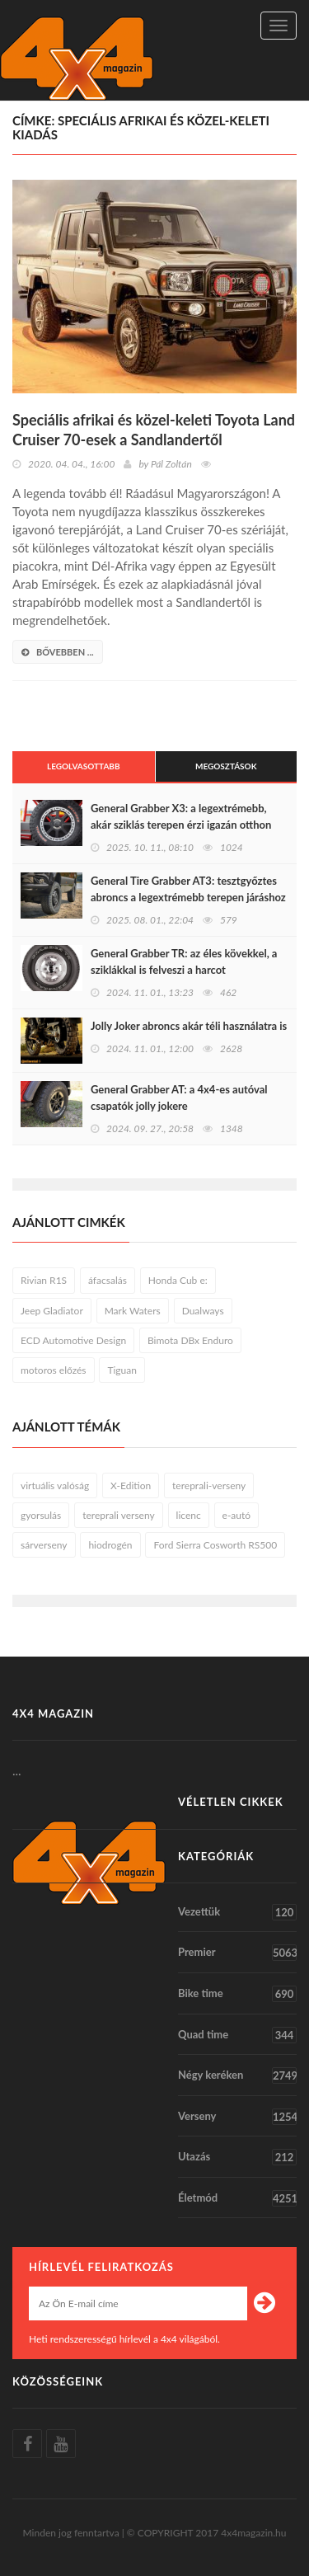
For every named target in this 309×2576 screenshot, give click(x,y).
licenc (188, 1515)
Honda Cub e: (178, 1280)
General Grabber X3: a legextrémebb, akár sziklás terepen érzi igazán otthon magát (181, 824)
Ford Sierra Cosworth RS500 (215, 1545)
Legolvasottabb (83, 766)
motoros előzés (54, 1370)
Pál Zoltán (171, 464)
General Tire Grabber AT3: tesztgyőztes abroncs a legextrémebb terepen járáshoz (188, 889)
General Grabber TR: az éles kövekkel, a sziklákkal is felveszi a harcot (184, 961)
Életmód (237, 2198)
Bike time (237, 1994)
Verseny (237, 2116)
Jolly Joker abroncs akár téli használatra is (189, 1025)
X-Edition (130, 1485)
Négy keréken (237, 2075)
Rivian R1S (44, 1280)
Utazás (237, 2157)
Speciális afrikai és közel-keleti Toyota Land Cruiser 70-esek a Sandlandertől (153, 430)
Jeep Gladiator (52, 1310)
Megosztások (226, 766)
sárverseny (44, 1545)
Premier (237, 1952)
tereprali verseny (118, 1515)
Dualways (203, 1310)
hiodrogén (110, 1545)
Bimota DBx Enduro (190, 1340)
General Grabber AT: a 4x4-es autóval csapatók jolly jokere (179, 1097)
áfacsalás (107, 1280)
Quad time (237, 2035)
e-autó (236, 1515)
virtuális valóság (55, 1485)
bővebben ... (57, 651)
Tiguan (122, 1370)
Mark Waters (133, 1310)
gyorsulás (41, 1515)
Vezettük (237, 1912)
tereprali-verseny (209, 1485)
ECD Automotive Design (73, 1340)
